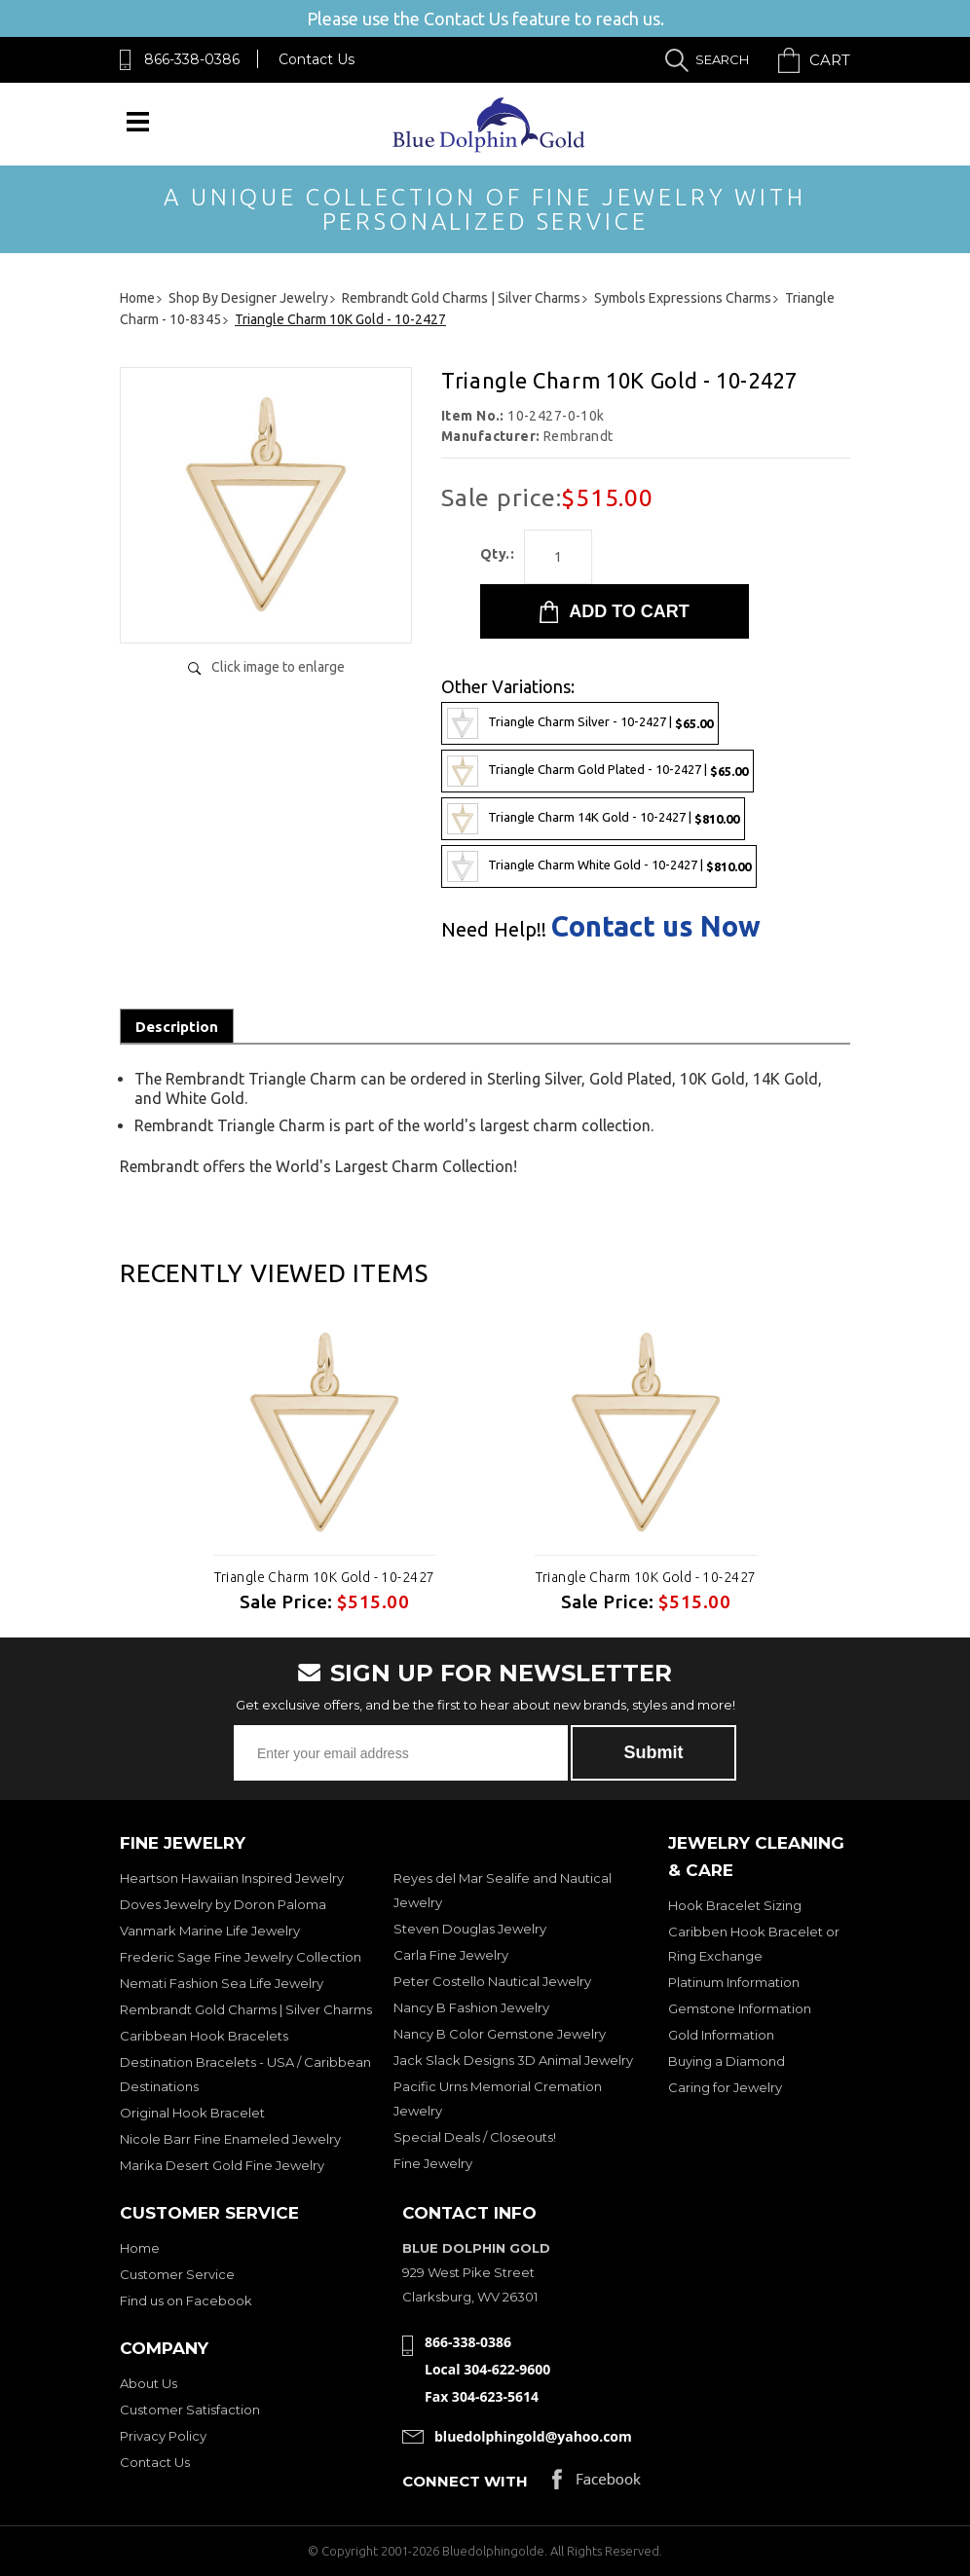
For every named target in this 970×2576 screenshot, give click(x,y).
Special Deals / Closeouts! (474, 2137)
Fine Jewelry (432, 2163)
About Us (148, 2383)
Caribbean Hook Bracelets (204, 2035)
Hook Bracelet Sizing (735, 1905)
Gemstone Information (739, 2008)
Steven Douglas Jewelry (469, 1928)
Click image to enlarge (278, 667)
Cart (829, 60)
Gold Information (721, 2034)
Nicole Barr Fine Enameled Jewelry (230, 2139)
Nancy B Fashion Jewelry (471, 2007)
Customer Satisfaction (190, 2409)
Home (140, 2248)
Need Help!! (493, 929)
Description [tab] (176, 1026)
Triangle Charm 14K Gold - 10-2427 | (593, 818)
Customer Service (177, 2274)
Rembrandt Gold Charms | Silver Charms (246, 2009)
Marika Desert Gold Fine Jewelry (222, 2165)
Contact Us (316, 59)
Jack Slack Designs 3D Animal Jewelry (513, 2060)
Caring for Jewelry (725, 2087)
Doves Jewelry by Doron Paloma (223, 1904)
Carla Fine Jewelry (450, 1955)
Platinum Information (734, 1982)
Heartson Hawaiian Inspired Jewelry (232, 1878)
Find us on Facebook (186, 2300)
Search (722, 59)
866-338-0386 (192, 59)
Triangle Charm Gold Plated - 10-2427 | (597, 771)
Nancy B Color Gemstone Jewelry (499, 2034)
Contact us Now (656, 926)
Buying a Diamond (726, 2061)
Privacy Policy (163, 2436)
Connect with (465, 2481)
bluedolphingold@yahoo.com (533, 2436)
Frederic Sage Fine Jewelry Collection (240, 1957)
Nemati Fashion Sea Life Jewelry (221, 1983)
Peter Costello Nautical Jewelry (492, 1981)
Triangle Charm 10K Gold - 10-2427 (324, 1577)
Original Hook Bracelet (192, 2112)
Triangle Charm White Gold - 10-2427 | (599, 866)
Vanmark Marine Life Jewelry (210, 1930)
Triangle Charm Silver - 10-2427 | (580, 723)
